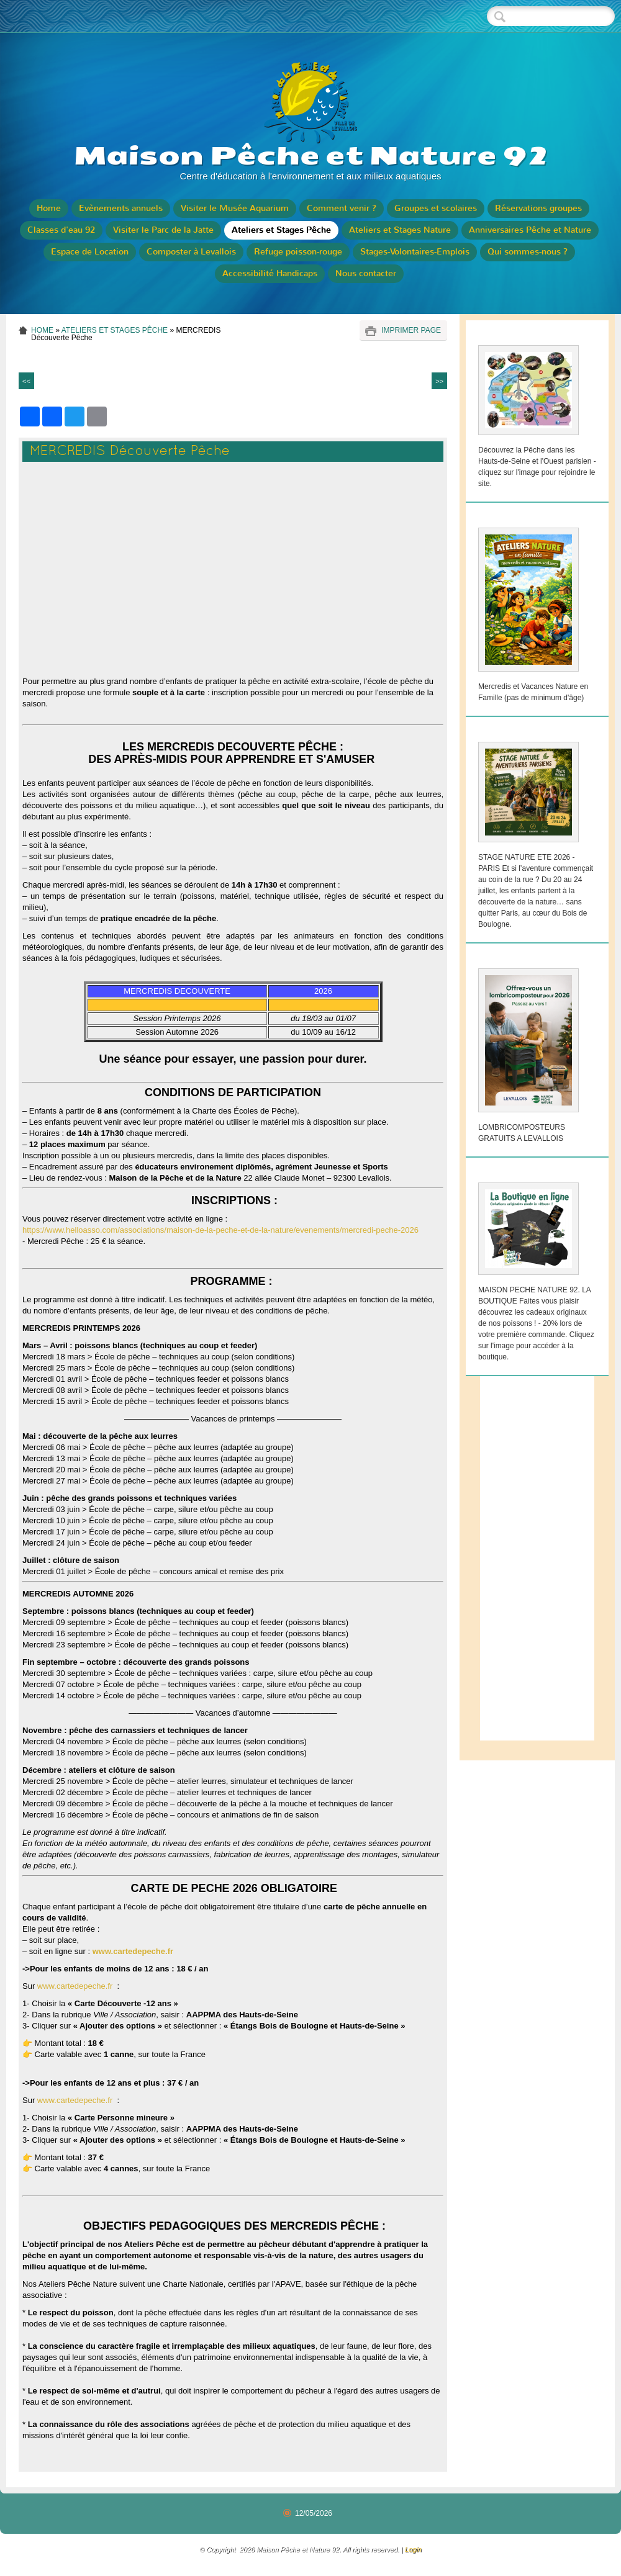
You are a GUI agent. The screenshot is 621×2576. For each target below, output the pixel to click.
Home (49, 208)
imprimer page (411, 330)
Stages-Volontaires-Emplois (414, 252)
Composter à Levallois (191, 252)
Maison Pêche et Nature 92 (311, 155)
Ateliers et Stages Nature (400, 230)
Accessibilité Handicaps (269, 273)
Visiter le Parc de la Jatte (163, 230)
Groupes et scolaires (435, 208)
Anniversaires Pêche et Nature (530, 230)
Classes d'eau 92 (61, 230)
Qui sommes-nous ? (527, 252)
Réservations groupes (538, 208)
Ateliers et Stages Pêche (281, 230)
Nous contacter (365, 273)
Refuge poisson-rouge (298, 252)
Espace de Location (90, 252)
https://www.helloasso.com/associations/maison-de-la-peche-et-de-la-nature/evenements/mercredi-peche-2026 (220, 1230)
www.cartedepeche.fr (134, 1951)
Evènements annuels (121, 208)
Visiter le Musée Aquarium (235, 208)
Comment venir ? (341, 208)
